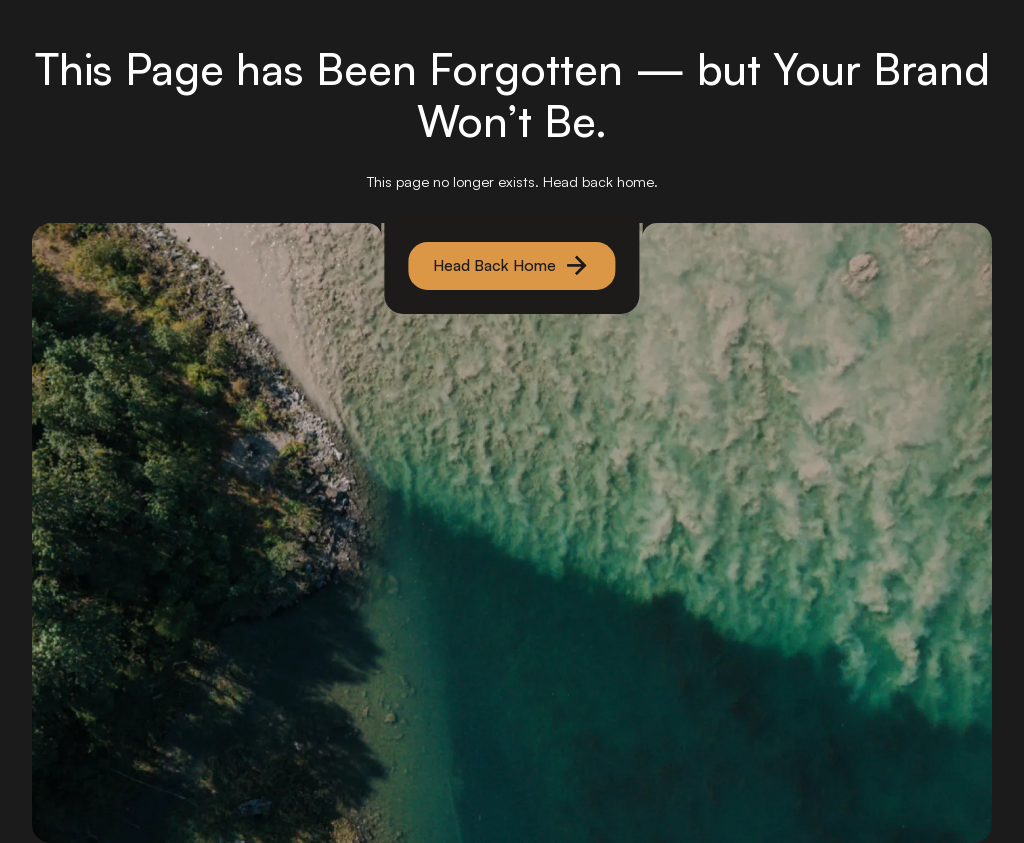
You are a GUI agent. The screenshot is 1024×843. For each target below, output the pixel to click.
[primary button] (512, 266)
